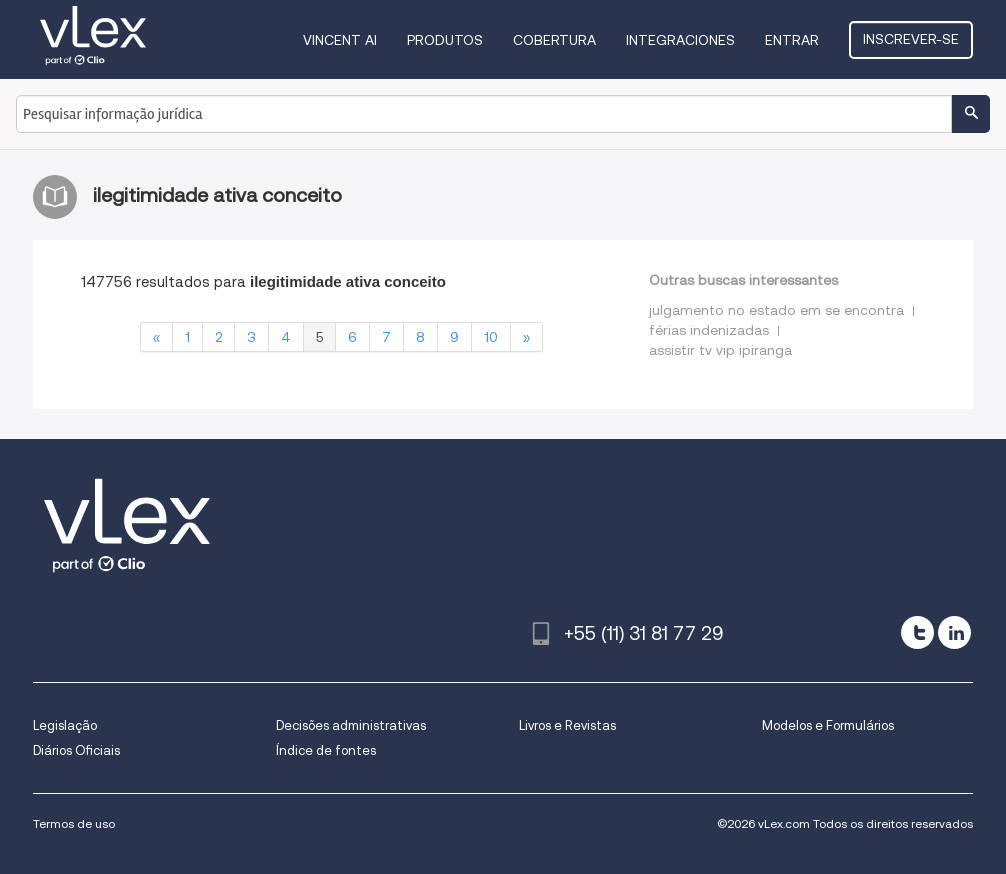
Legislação (65, 725)
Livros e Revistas (567, 725)
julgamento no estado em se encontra (776, 310)
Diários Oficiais (76, 750)
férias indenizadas (709, 330)
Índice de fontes (326, 750)
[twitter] (917, 632)
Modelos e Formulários (828, 725)
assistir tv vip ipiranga (720, 350)
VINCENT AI (340, 40)
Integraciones (680, 40)
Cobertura (554, 40)
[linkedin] (954, 632)
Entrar (792, 40)
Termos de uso (74, 823)
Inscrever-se (911, 39)
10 (491, 337)
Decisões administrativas (351, 725)
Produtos (445, 40)
